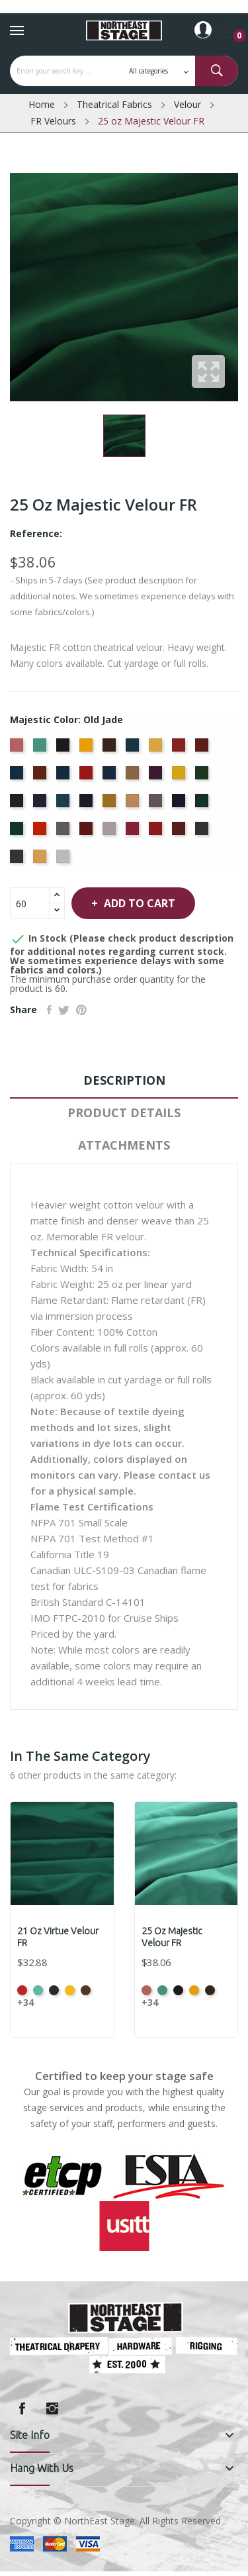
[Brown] (111, 749)
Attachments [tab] (124, 1145)
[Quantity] (30, 903)
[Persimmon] (41, 832)
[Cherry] (180, 749)
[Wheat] (41, 860)
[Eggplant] (157, 776)
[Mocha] (134, 804)
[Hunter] (18, 804)
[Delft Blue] (111, 776)
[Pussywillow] (111, 832)
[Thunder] (18, 860)
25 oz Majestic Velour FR (172, 1937)
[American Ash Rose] (18, 749)
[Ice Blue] (64, 804)
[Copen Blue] (18, 776)
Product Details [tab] (124, 1112)
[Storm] (203, 832)
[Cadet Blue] (134, 749)
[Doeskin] (134, 776)
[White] (64, 860)
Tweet (64, 1010)
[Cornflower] (64, 776)
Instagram (52, 2408)
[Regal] (157, 832)
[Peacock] (18, 832)
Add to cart (138, 903)
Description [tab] (124, 1080)
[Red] (134, 832)
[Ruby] (180, 832)
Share (49, 1010)
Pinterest (81, 1010)
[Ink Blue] (87, 804)
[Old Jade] (203, 804)
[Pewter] (64, 832)
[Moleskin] (157, 804)
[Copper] (41, 776)
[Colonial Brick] (203, 749)
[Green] (203, 776)
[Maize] (111, 804)
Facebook (22, 2408)
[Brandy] (87, 749)
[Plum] (87, 832)
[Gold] (180, 776)
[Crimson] (87, 776)
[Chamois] (157, 749)
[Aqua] (41, 749)
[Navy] (180, 804)
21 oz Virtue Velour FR (58, 1937)
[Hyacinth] (41, 804)
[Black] (64, 749)
